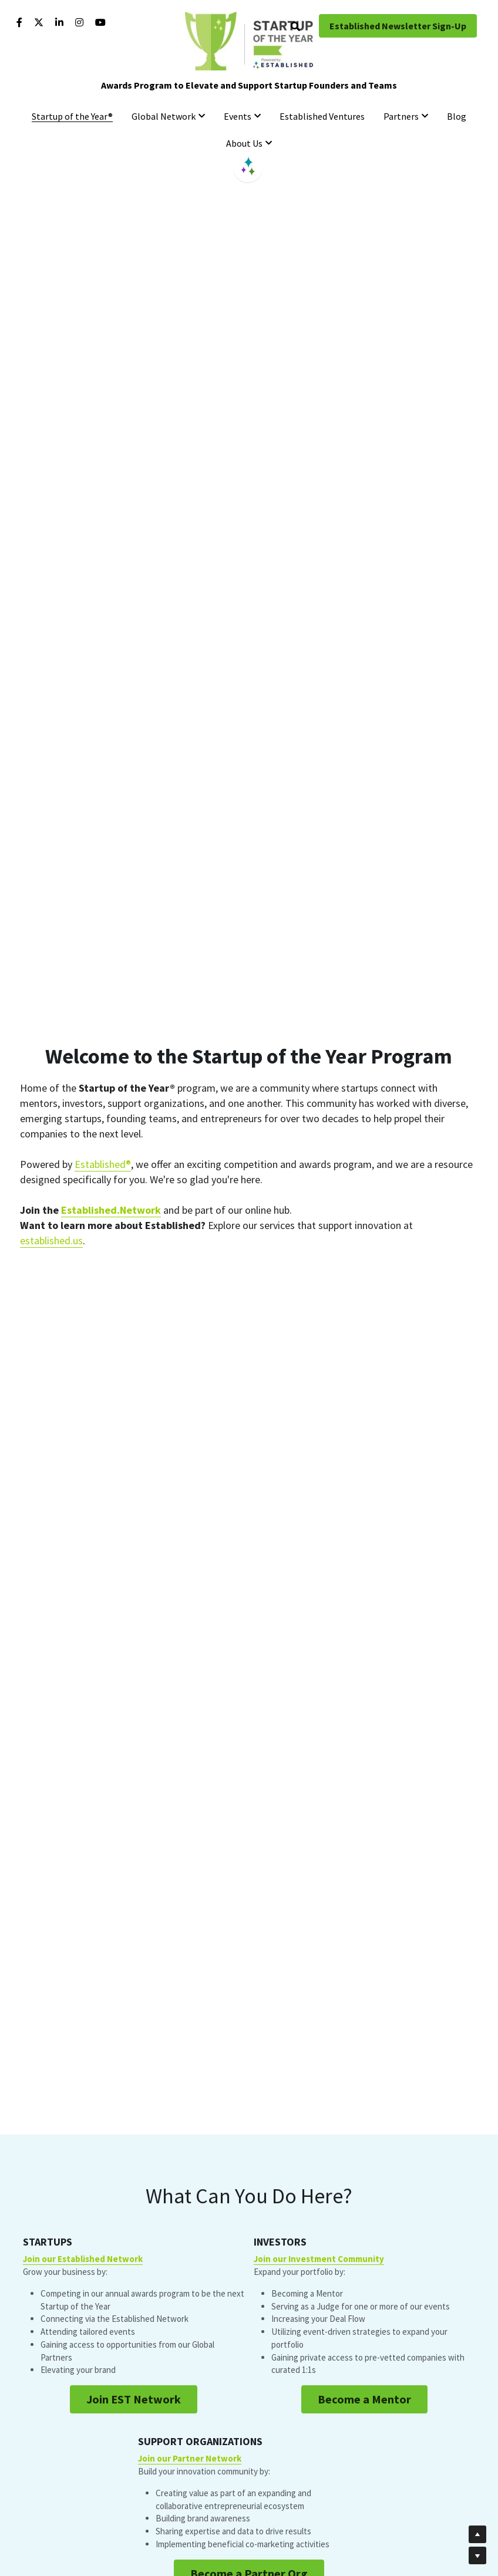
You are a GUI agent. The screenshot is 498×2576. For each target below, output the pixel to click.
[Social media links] (19, 22)
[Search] (295, 26)
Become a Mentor (249, 2486)
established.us (51, 1240)
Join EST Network (133, 2474)
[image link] (249, 40)
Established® (103, 1164)
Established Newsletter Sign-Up (397, 26)
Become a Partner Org (365, 2480)
